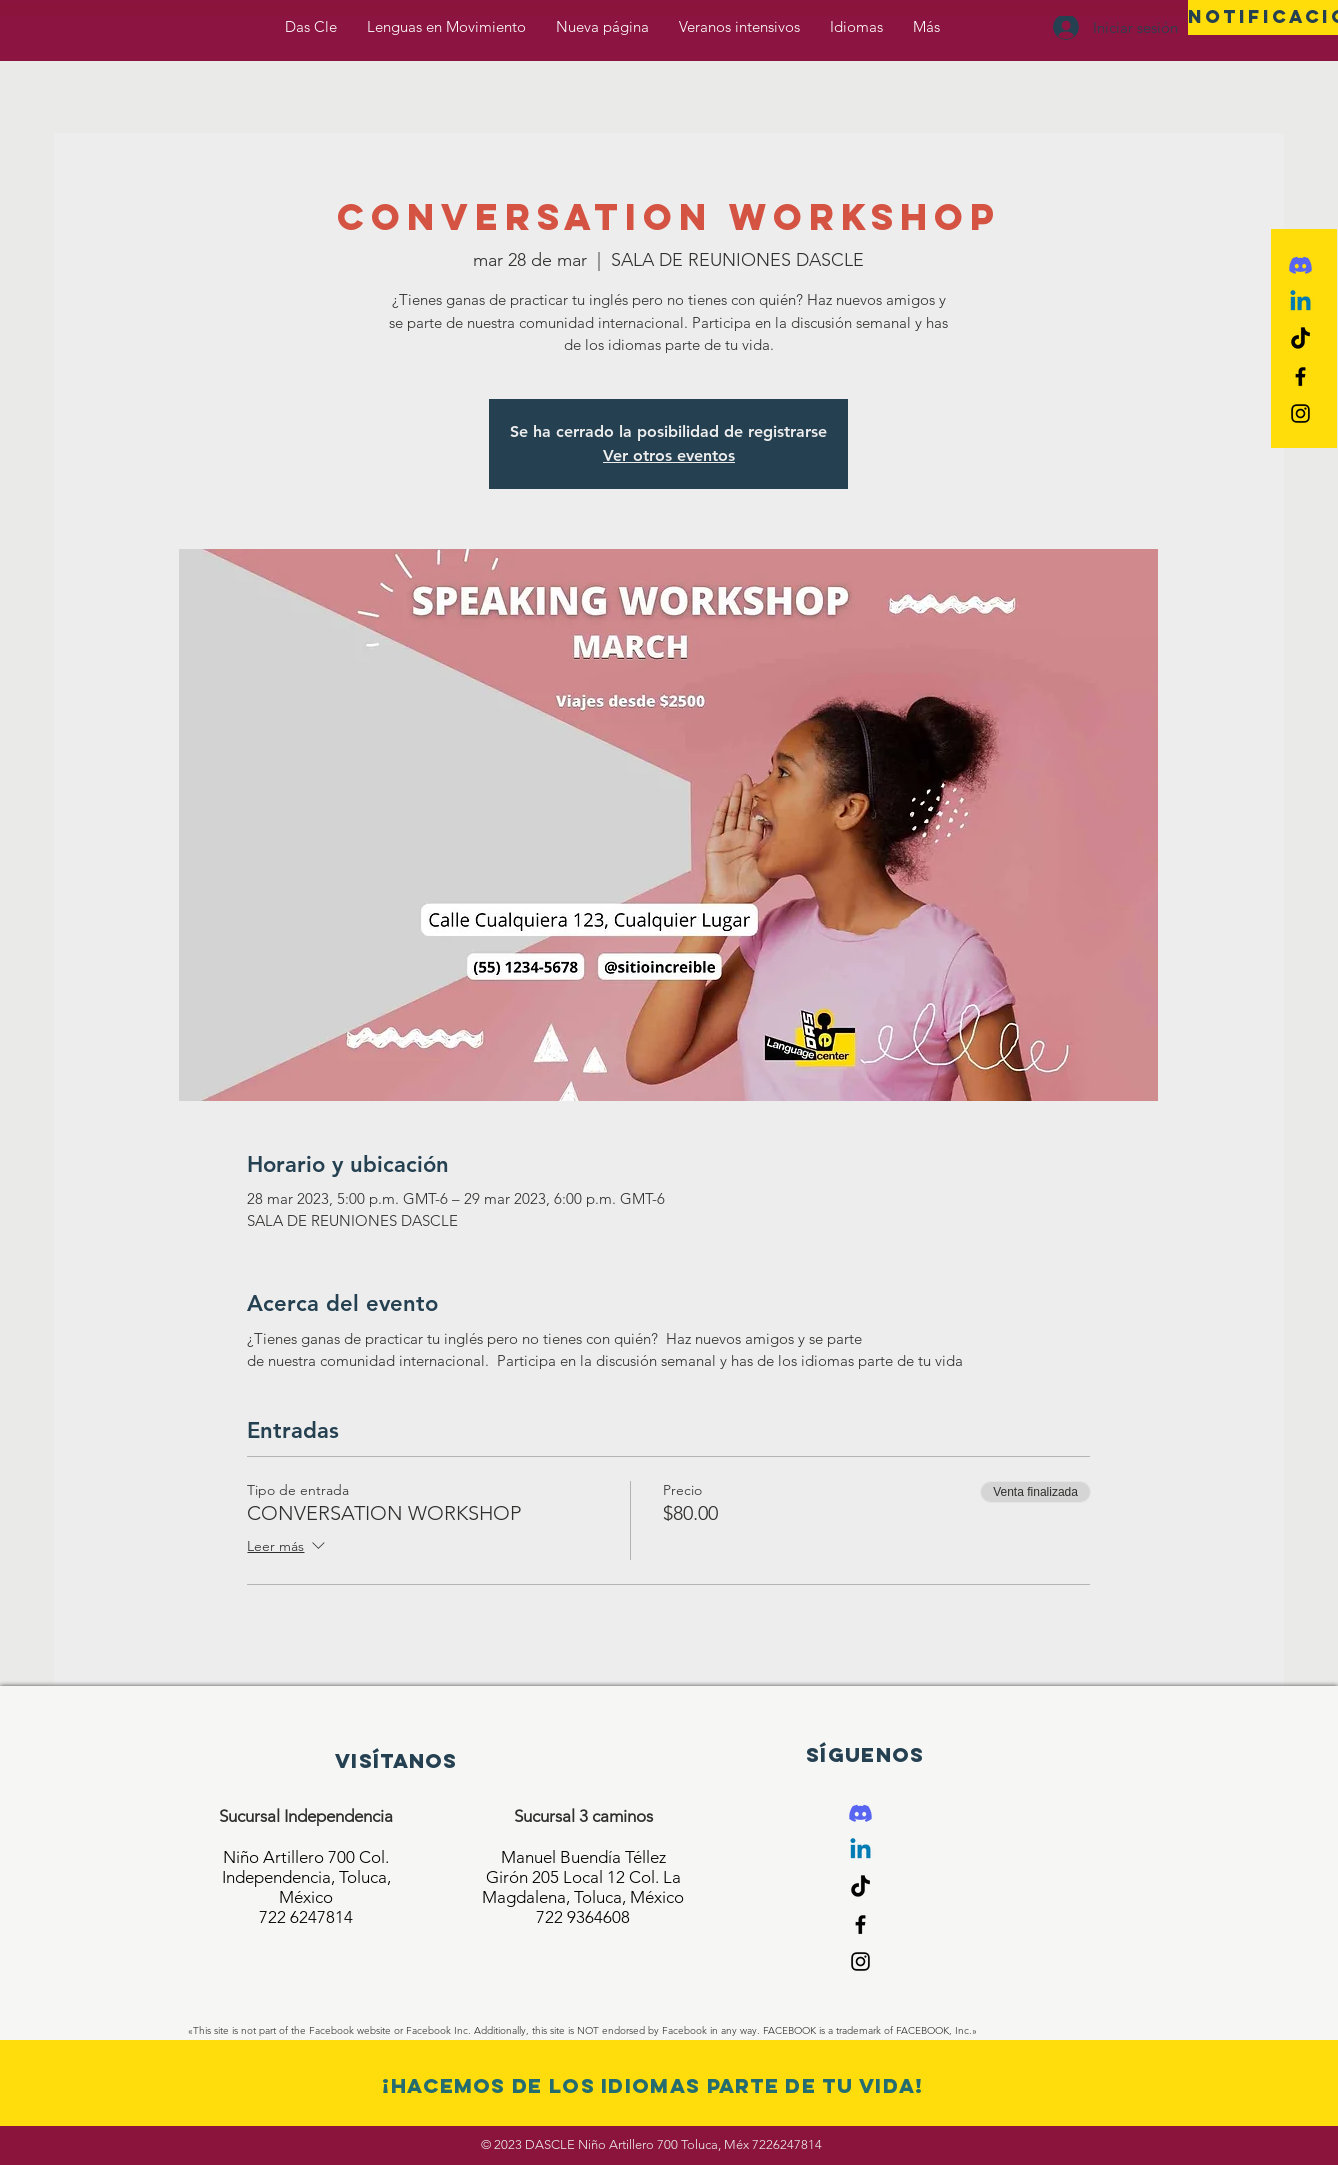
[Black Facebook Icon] (1300, 376)
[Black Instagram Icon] (1300, 413)
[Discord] (1300, 265)
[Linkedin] (1300, 302)
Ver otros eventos (669, 455)
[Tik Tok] (1300, 339)
